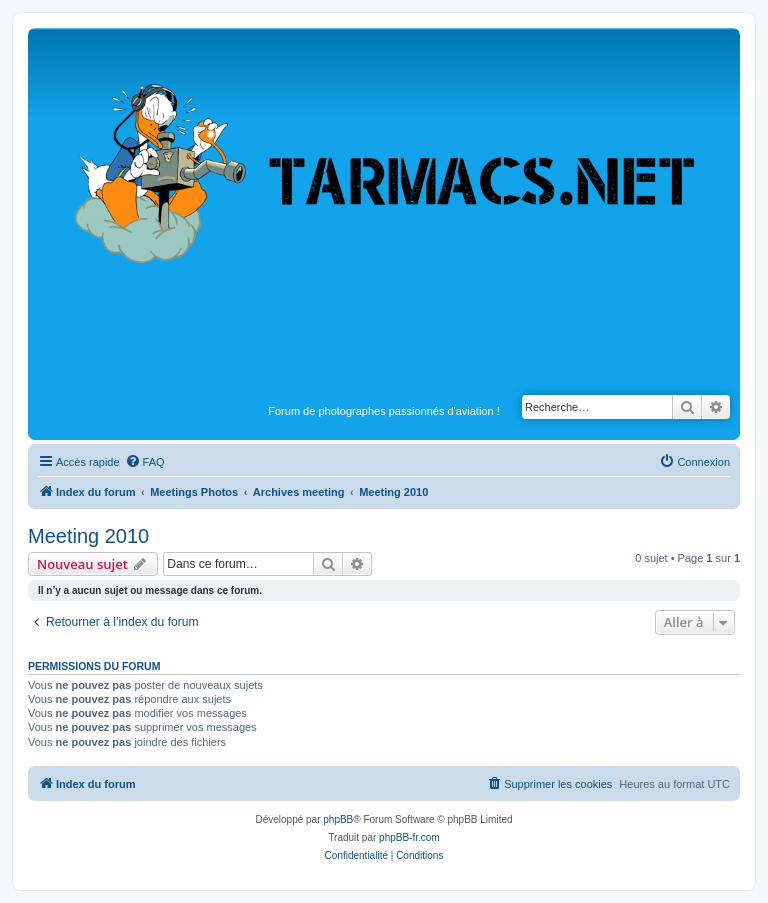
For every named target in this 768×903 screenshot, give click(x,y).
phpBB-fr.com (409, 837)
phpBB (338, 819)
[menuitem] (145, 462)
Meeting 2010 (88, 536)
